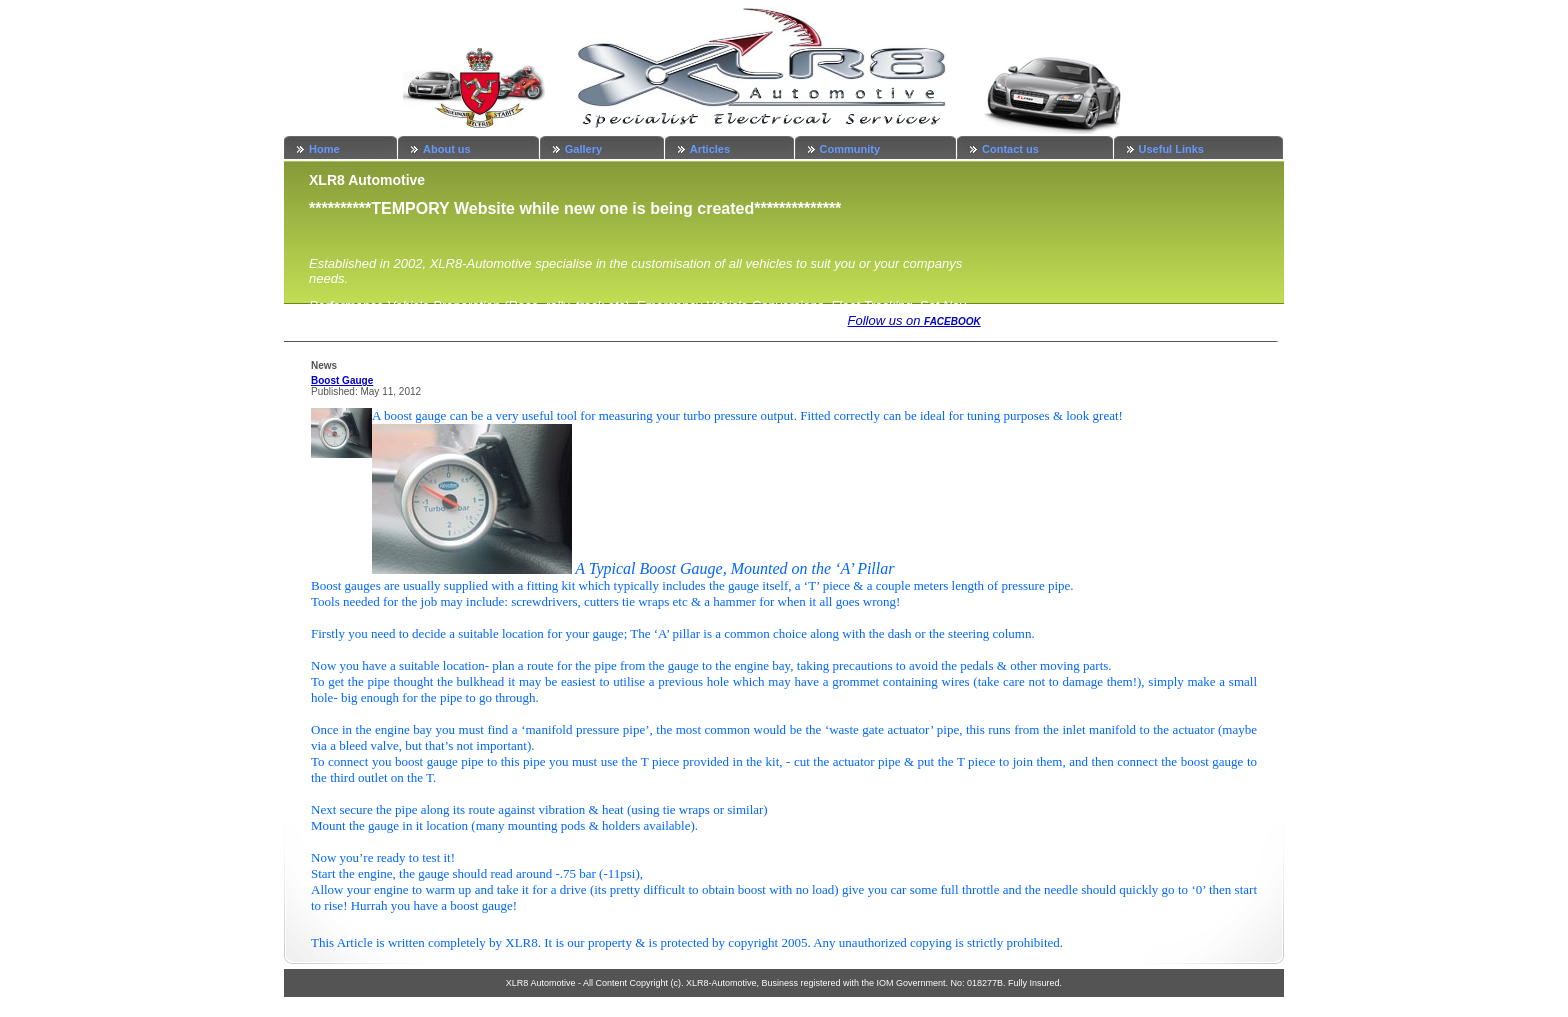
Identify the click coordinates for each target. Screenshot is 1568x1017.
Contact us (1010, 149)
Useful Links (1171, 149)
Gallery (583, 149)
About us (447, 149)
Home (324, 149)
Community (850, 149)
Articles (710, 149)
